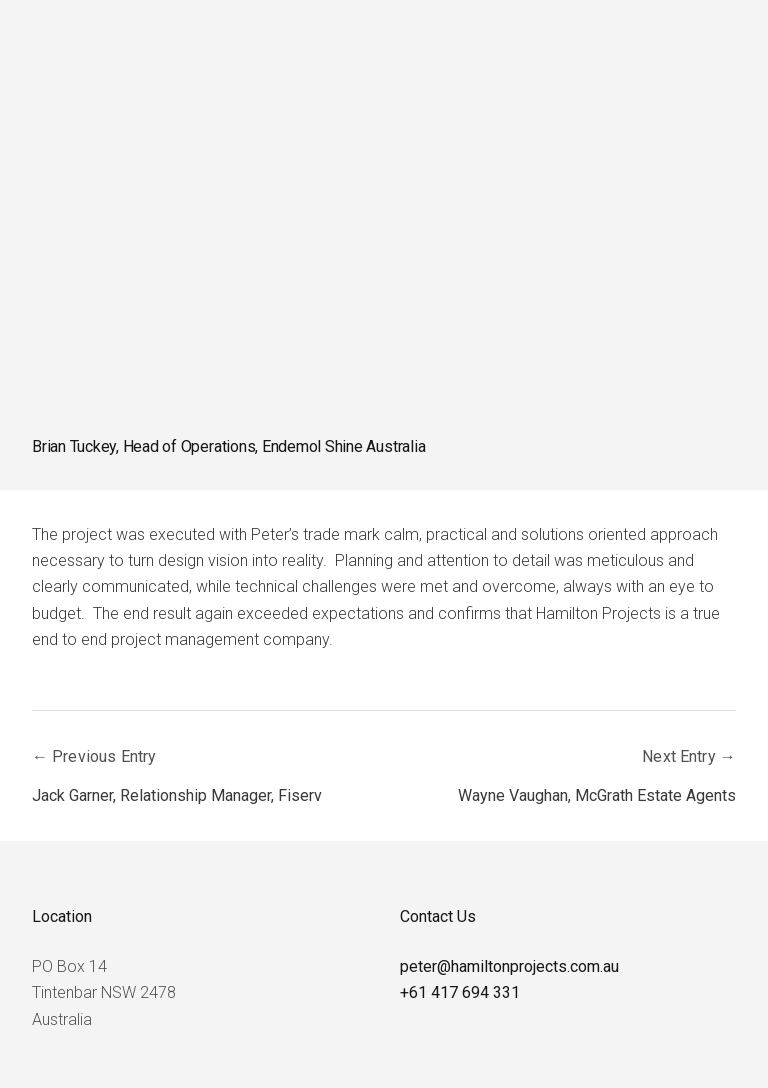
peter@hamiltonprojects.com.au (509, 966)
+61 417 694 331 (460, 992)
